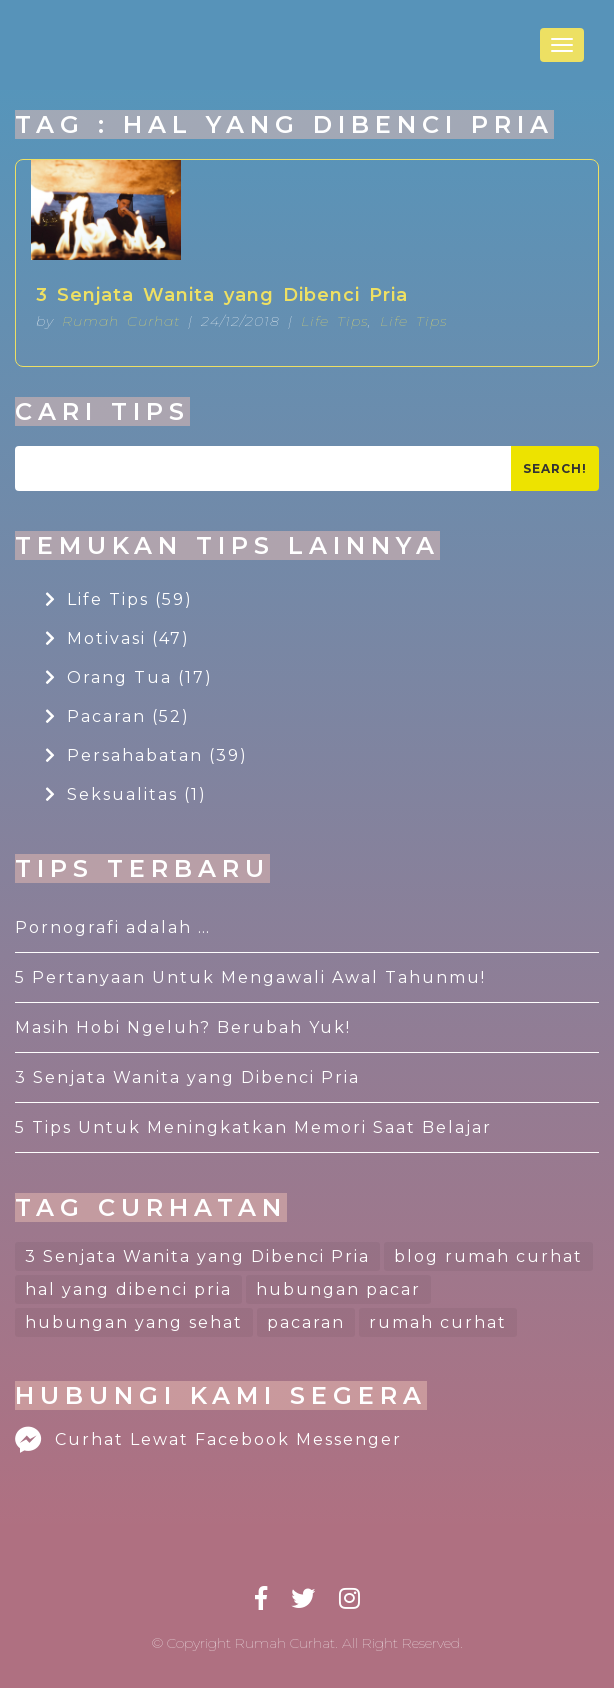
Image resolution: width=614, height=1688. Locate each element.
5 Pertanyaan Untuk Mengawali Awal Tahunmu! (250, 977)
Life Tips (334, 321)
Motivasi (117, 638)
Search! (555, 468)
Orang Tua (129, 677)
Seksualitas (126, 794)
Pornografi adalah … (113, 927)
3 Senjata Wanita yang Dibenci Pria (222, 295)
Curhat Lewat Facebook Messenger (208, 1439)
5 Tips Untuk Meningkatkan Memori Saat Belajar (253, 1127)
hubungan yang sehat (134, 1322)
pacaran (306, 1322)
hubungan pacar (338, 1289)
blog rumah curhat (488, 1256)
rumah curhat (438, 1322)
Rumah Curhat (121, 321)
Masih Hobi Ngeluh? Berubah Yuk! (183, 1027)
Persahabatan (146, 755)
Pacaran (117, 716)
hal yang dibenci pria (128, 1289)
